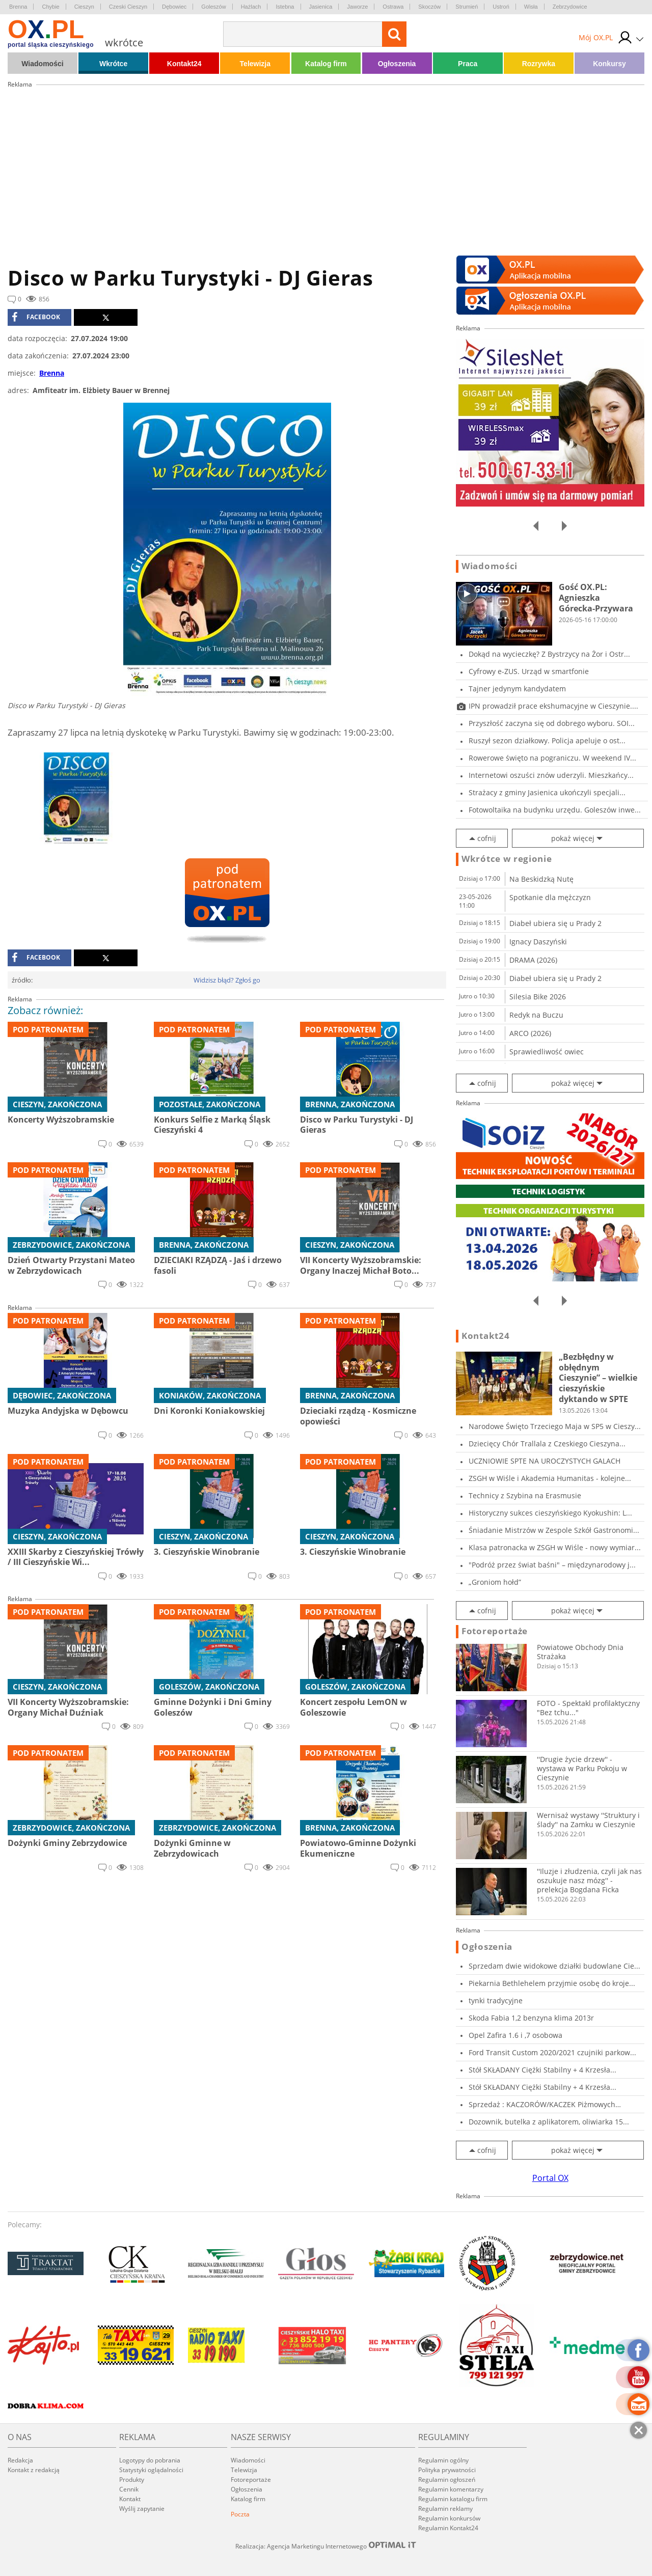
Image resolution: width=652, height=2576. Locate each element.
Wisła (531, 7)
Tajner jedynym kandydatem (517, 688)
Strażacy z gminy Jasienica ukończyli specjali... (547, 792)
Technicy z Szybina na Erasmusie (525, 1495)
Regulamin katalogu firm (452, 2499)
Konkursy (609, 64)
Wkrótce (113, 64)
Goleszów (213, 7)
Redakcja (20, 2460)
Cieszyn (84, 7)
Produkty (131, 2479)
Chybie (50, 7)
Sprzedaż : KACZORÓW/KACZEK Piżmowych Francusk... (542, 2104)
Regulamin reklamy (445, 2508)
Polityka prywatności (447, 2470)
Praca (467, 64)
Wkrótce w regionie (506, 859)
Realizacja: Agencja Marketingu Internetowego (326, 2546)
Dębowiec (174, 7)
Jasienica (321, 7)
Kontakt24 (184, 64)
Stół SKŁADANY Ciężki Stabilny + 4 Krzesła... (542, 2070)
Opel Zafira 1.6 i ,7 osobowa (515, 2035)
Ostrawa (393, 7)
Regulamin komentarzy (450, 2489)
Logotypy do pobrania (149, 2460)
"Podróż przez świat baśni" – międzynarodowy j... (552, 1565)
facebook (36, 317)
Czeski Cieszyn (128, 7)
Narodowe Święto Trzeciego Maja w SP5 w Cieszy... (555, 1426)
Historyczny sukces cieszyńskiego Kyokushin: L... (550, 1513)
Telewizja (255, 64)
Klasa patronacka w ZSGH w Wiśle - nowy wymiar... (555, 1547)
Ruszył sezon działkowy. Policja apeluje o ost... (547, 740)
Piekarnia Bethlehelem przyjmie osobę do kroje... (552, 1983)
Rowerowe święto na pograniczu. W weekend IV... (552, 758)
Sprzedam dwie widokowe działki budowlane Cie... (554, 1966)
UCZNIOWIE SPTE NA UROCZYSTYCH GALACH (544, 1461)
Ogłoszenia (397, 64)
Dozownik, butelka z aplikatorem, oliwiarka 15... (549, 2121)
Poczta (240, 2514)
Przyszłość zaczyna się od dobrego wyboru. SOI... (552, 723)
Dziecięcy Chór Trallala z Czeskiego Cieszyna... (547, 1443)
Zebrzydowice (570, 7)
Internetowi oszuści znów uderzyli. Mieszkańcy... (551, 775)
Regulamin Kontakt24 (448, 2528)
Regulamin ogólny (443, 2460)
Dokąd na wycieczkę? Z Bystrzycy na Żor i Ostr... (549, 654)
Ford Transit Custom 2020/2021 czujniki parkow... (552, 2052)
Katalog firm (326, 64)
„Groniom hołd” (495, 1582)
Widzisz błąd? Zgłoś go (227, 980)
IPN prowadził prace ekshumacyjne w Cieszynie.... (553, 706)
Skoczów (429, 7)
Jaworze (357, 7)
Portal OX (550, 2177)
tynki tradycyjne (496, 2000)
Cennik (129, 2489)
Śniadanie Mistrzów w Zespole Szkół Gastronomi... (554, 1530)
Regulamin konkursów (449, 2518)
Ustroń (501, 7)
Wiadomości (42, 64)
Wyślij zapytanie (142, 2508)
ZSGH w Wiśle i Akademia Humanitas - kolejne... (550, 1478)
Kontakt (130, 2499)
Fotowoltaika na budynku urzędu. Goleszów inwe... (555, 810)
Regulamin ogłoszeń (446, 2479)
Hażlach (251, 7)
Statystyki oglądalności (151, 2470)
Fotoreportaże (494, 1631)
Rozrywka (538, 64)
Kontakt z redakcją (34, 2470)
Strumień (466, 7)
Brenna (18, 7)
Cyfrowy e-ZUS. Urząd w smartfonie (529, 671)
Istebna (285, 7)
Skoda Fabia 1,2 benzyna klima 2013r (531, 2018)
